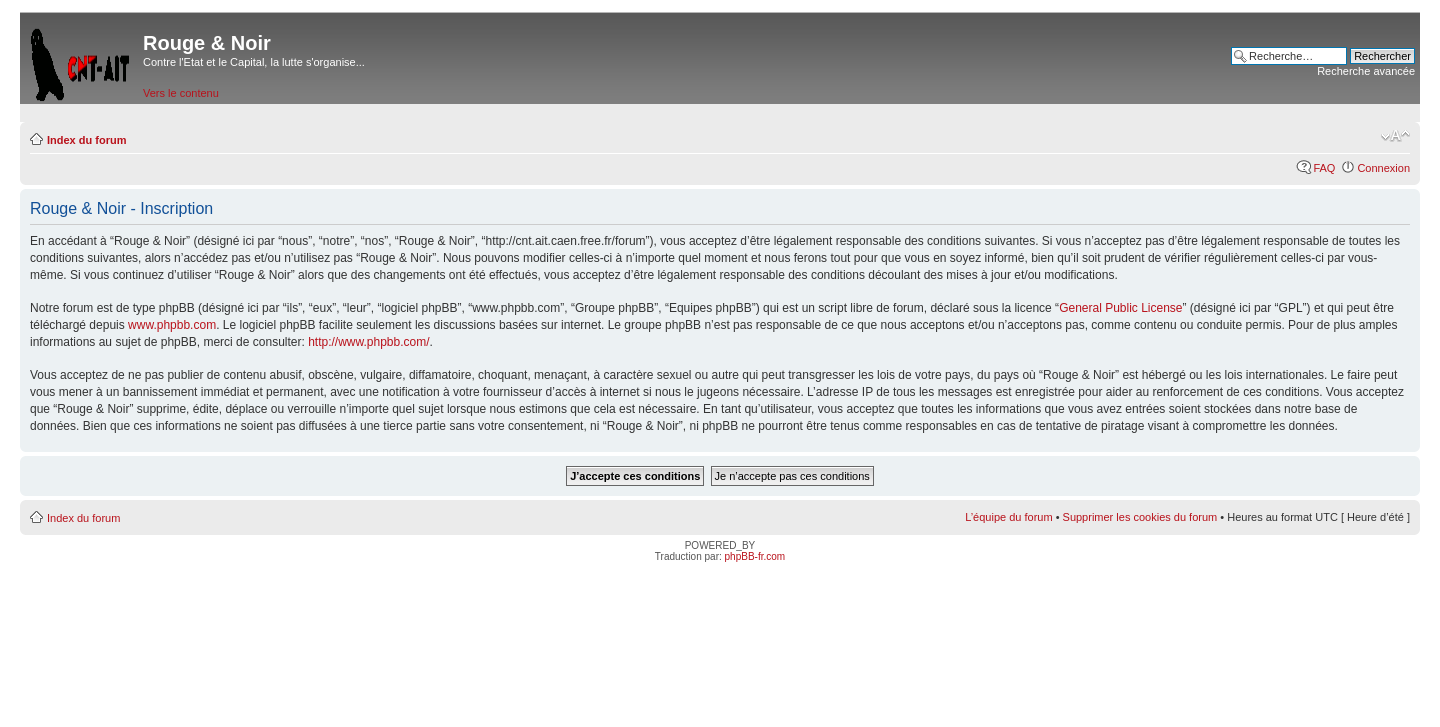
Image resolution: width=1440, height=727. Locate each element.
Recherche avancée (1366, 71)
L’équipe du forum (1008, 517)
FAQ (1324, 168)
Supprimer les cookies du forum (1140, 517)
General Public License (1120, 308)
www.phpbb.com (172, 325)
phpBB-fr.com (755, 556)
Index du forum (86, 140)
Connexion (1383, 168)
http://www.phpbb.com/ (368, 342)
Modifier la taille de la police (1395, 136)
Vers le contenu (181, 93)
